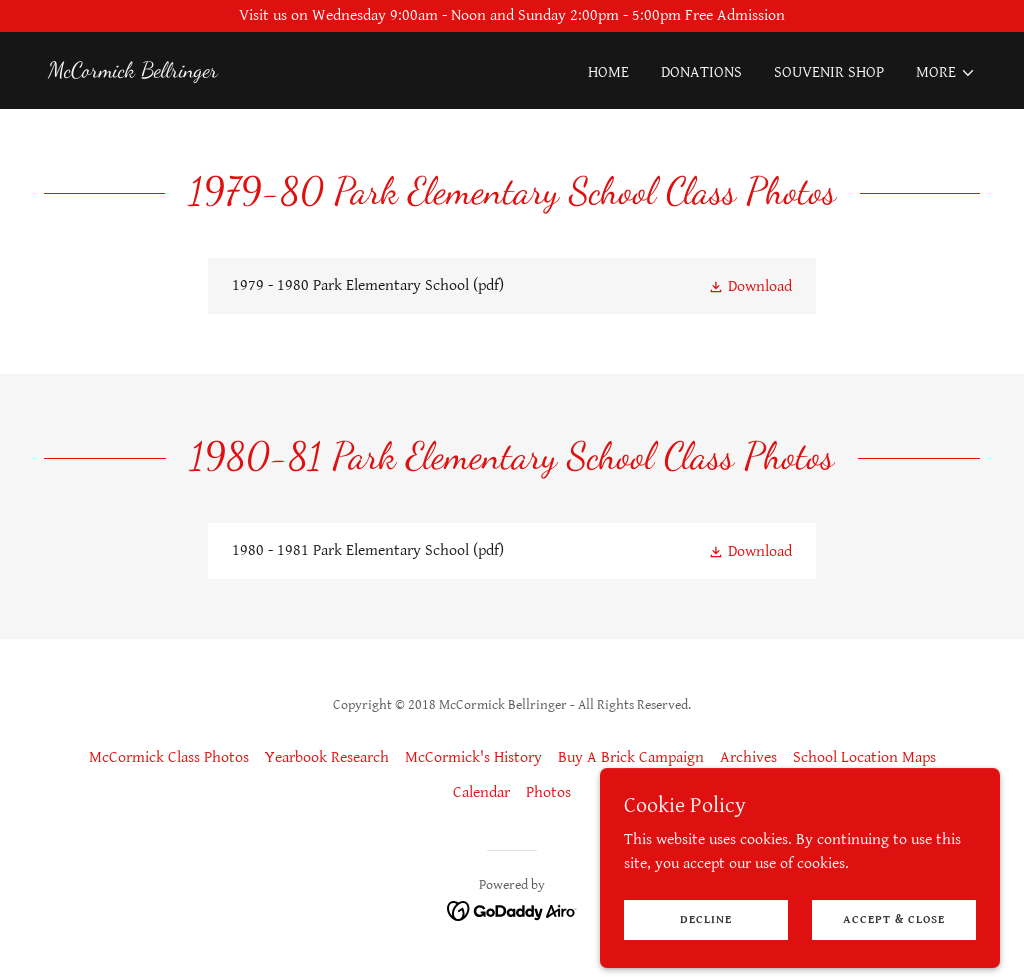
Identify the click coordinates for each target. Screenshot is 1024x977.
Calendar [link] (481, 792)
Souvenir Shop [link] (829, 72)
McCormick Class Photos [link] (169, 757)
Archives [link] (748, 757)
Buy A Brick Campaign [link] (631, 757)
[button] (946, 73)
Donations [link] (701, 72)
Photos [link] (548, 792)
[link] (133, 72)
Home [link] (608, 72)
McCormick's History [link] (473, 757)
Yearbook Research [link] (327, 757)
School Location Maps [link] (864, 757)
